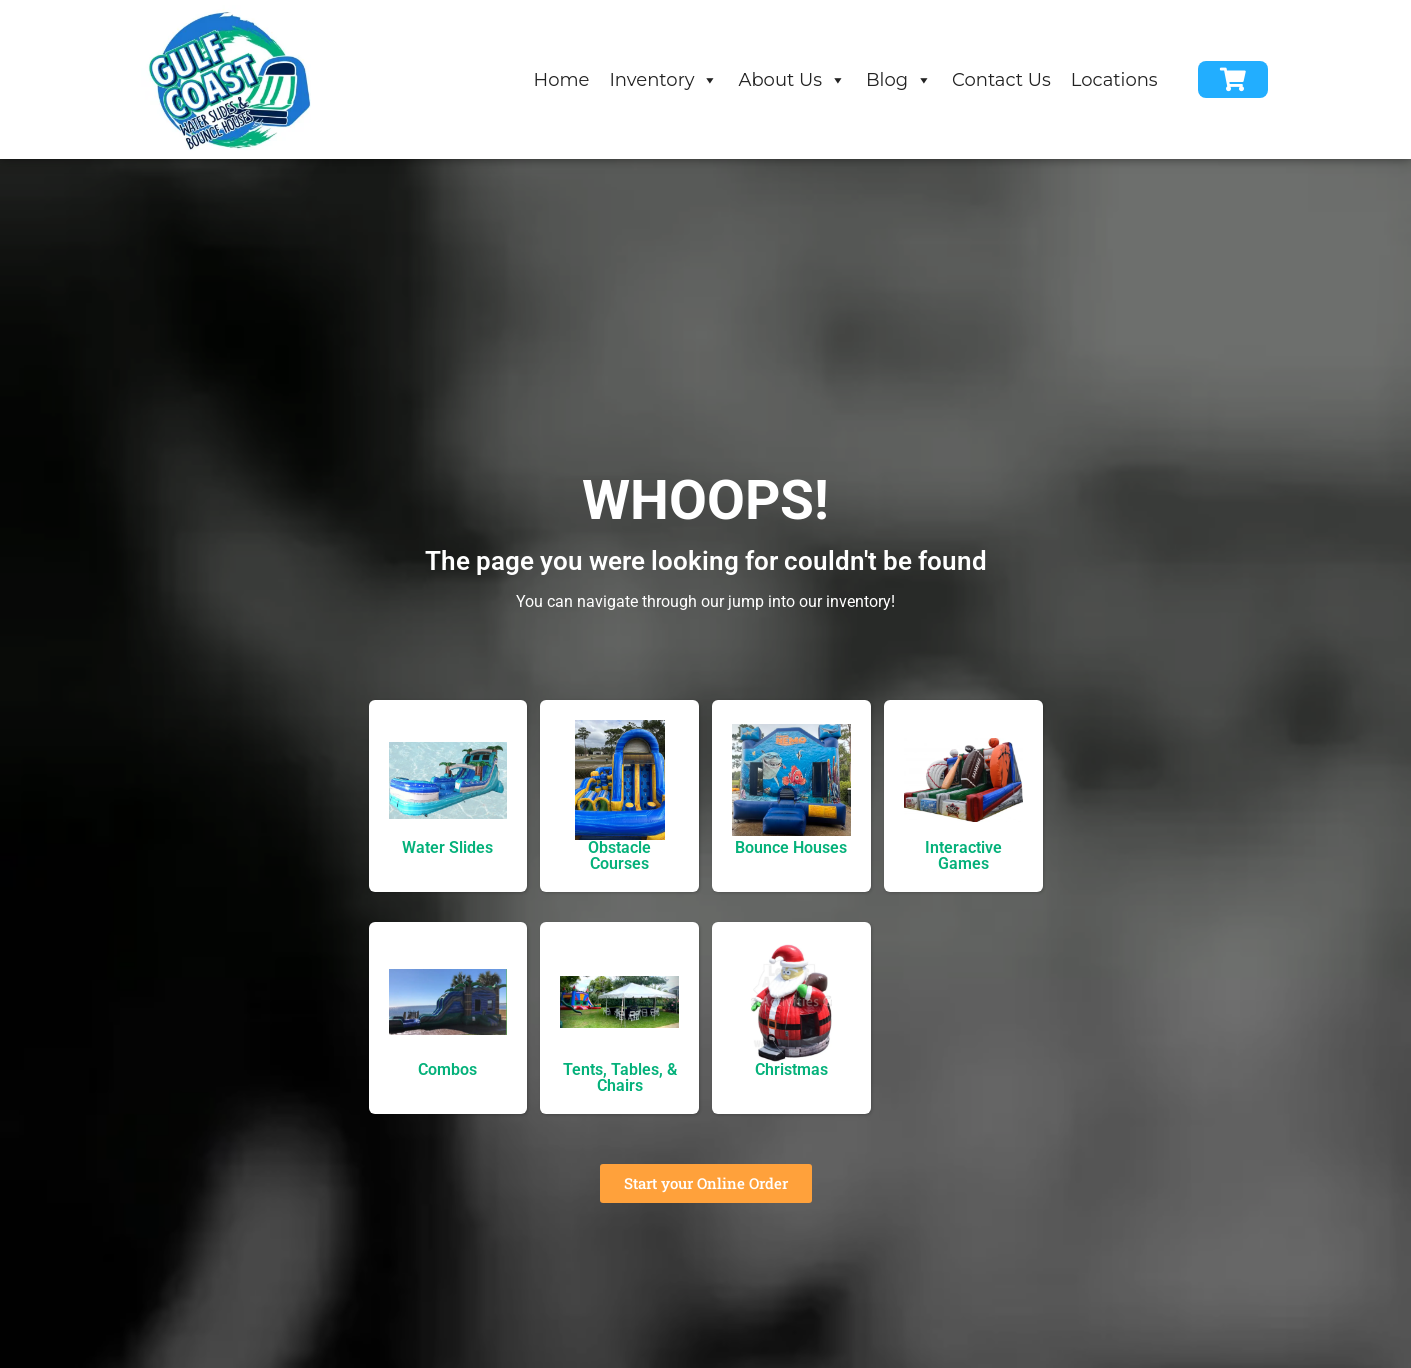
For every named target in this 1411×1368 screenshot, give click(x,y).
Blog (899, 80)
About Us (792, 80)
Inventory (663, 80)
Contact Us (1001, 80)
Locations (1114, 80)
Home (562, 80)
